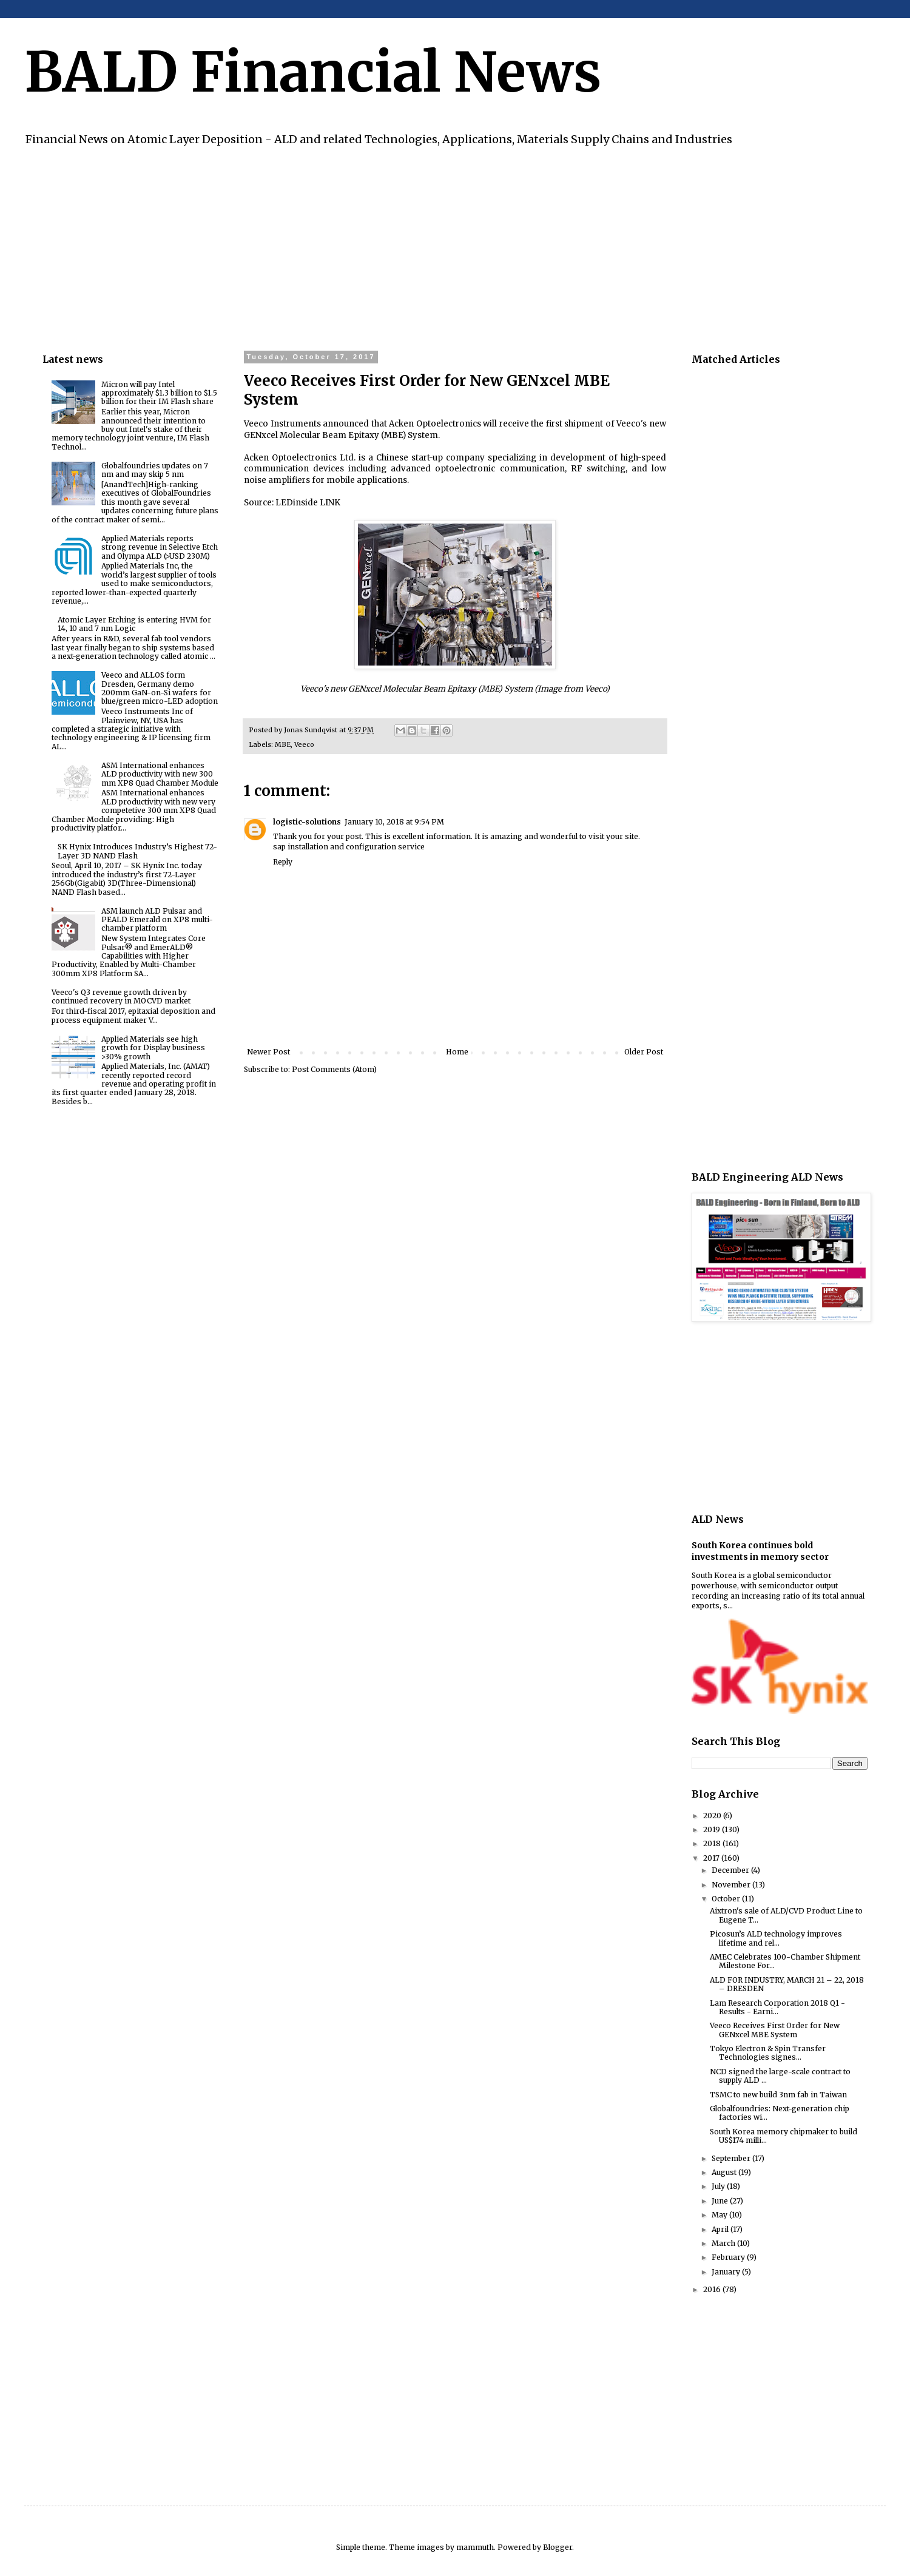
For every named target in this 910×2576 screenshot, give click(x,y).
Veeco (304, 744)
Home (457, 1051)
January (727, 2271)
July (719, 2186)
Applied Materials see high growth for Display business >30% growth (153, 1047)
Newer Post (268, 1051)
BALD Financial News (312, 72)
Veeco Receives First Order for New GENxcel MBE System (775, 2029)
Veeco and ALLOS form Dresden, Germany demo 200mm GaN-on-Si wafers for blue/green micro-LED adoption (159, 688)
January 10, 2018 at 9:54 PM (394, 821)
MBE (283, 744)
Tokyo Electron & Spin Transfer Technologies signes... (768, 2053)
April (721, 2229)
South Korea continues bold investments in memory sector (760, 1551)
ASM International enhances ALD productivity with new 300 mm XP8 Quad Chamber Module (159, 774)
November (732, 1884)
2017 (712, 1858)
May (720, 2214)
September (732, 2158)
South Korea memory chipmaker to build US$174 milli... (783, 2136)
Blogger (557, 2547)
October (727, 1898)
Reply (282, 861)
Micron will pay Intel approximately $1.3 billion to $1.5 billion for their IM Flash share (159, 393)
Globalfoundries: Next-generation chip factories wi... (779, 2113)
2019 (712, 1829)
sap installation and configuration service (349, 846)
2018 (713, 1843)
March (724, 2243)
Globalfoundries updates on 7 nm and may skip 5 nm (154, 470)
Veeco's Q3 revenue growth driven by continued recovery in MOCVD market (121, 996)
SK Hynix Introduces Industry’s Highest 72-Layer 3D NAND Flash (137, 851)
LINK (330, 502)
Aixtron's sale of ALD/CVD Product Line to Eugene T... (786, 1915)
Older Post (643, 1051)
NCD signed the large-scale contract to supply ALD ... (780, 2076)
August (725, 2172)
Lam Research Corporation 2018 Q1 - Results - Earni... (777, 2007)
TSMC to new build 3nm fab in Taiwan (778, 2094)
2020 (713, 1815)
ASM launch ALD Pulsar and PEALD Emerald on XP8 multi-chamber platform (157, 919)
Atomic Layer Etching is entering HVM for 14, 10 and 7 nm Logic (134, 624)
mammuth (475, 2547)
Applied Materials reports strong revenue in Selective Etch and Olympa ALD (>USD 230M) (159, 547)
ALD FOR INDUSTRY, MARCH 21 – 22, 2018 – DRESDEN (787, 1984)
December (731, 1870)
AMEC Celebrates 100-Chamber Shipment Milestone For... (785, 1961)
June (721, 2200)
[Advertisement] (406, 247)
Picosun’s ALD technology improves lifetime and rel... (776, 1938)
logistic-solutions (307, 821)
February (729, 2257)
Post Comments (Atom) (334, 1069)
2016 (713, 2289)
